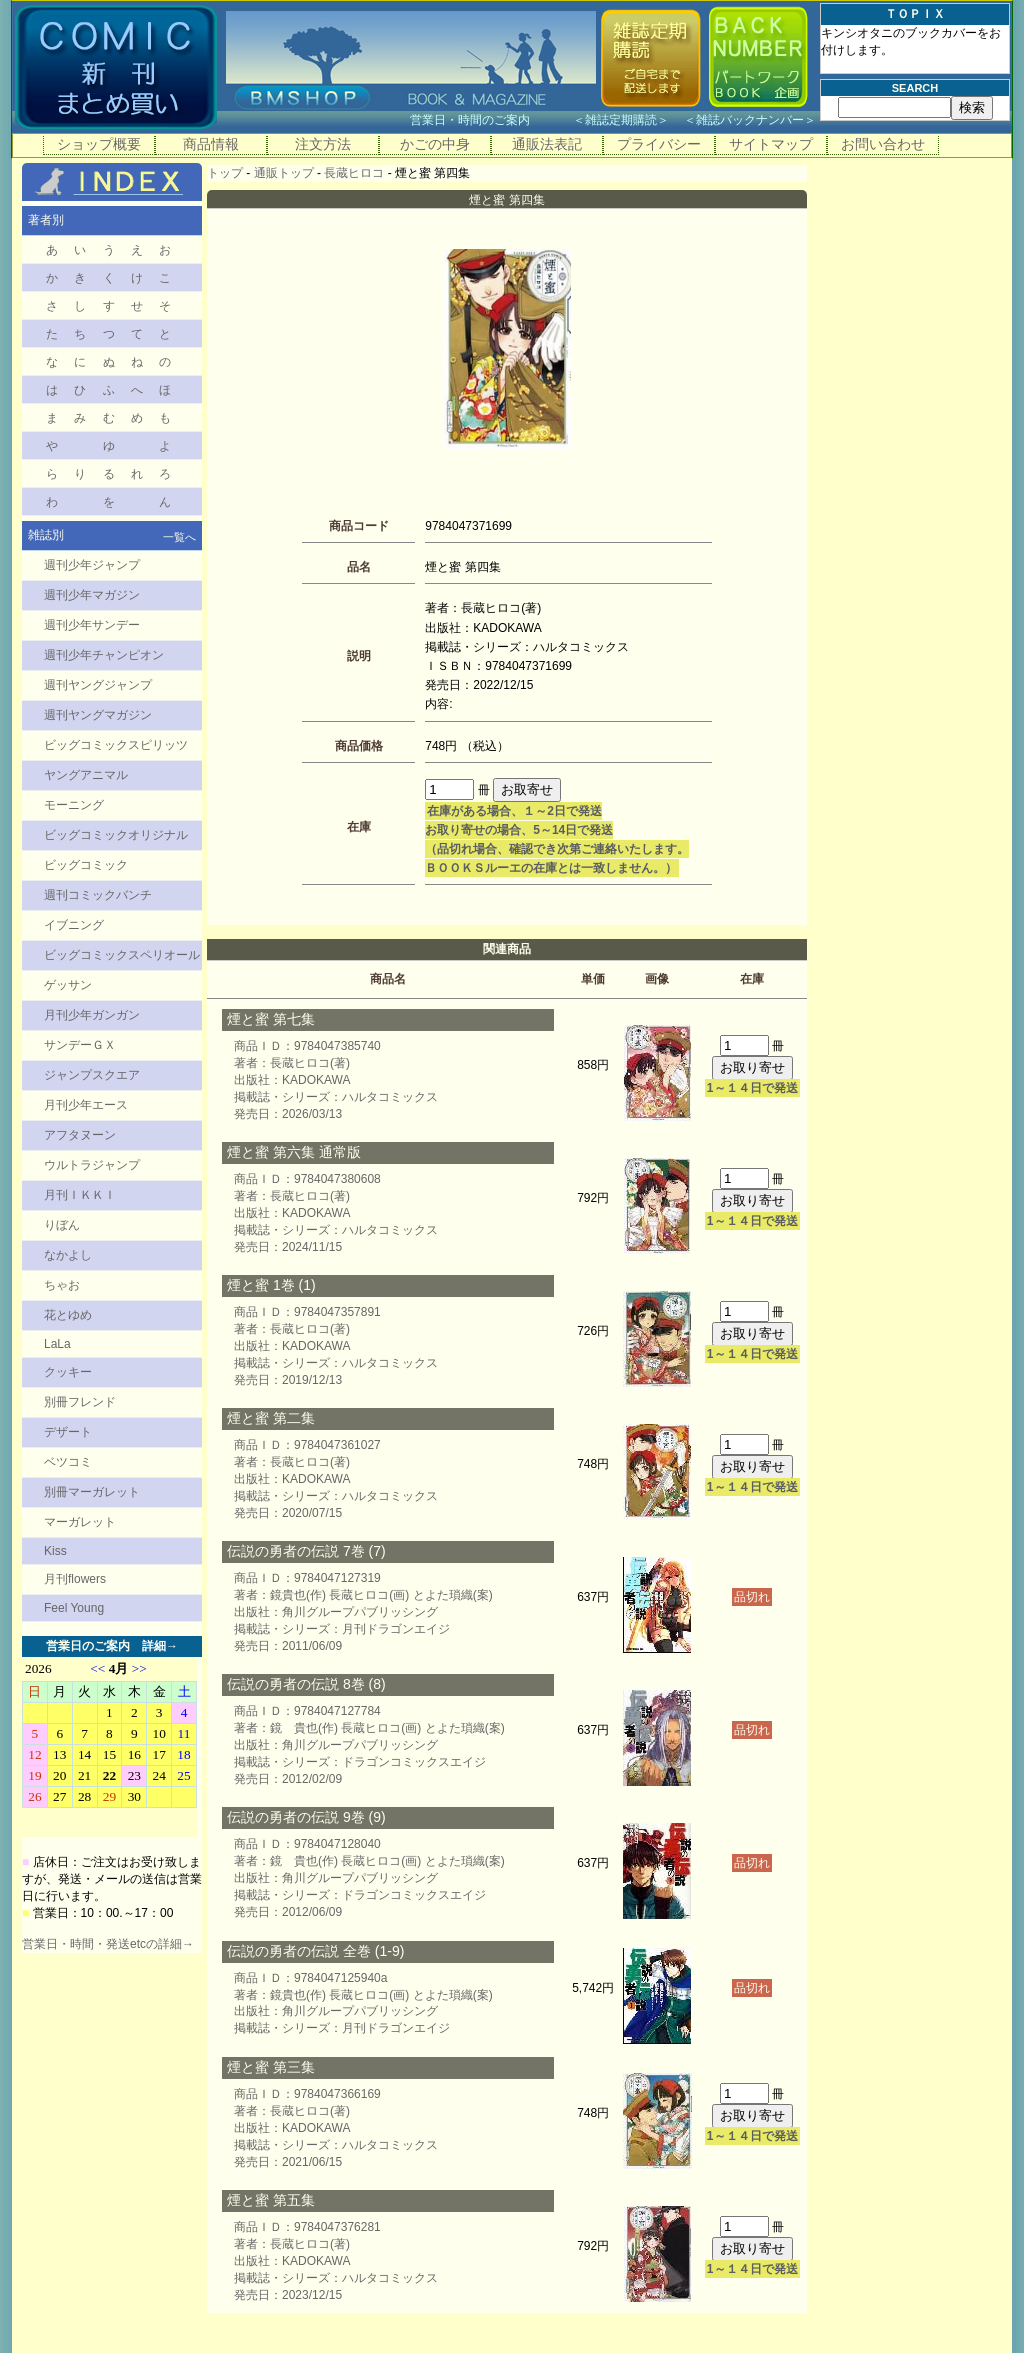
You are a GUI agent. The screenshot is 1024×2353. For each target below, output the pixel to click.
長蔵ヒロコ (354, 173)
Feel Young (74, 1608)
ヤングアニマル (86, 775)
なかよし (68, 1255)
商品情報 (211, 144)
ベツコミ (68, 1462)
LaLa (57, 1344)
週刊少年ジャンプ (92, 565)
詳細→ (160, 1646)
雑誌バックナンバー (750, 120)
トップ (225, 173)
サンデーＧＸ (80, 1045)
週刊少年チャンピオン (104, 655)
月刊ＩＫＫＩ (80, 1195)
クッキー (68, 1372)
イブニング (74, 925)
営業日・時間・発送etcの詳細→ (108, 1944)
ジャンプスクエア (92, 1075)
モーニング (74, 805)
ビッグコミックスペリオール (122, 955)
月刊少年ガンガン (92, 1015)
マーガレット (80, 1522)
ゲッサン (68, 985)
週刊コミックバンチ (98, 895)
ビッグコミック (86, 865)
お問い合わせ (883, 144)
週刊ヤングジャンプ (98, 685)
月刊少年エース (86, 1105)
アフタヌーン (80, 1135)
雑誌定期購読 (621, 120)
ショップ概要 (99, 144)
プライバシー (659, 144)
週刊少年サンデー (92, 625)
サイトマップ (771, 144)
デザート (68, 1432)
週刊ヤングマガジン (98, 715)
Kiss (55, 1551)
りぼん (62, 1225)
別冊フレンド (80, 1402)
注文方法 (323, 144)
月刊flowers (75, 1579)
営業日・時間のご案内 (489, 120)
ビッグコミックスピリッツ (116, 745)
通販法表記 (547, 144)
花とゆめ (68, 1315)
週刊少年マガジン (92, 595)
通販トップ (284, 173)
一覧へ (179, 537)
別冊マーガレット (92, 1492)
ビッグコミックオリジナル (116, 835)
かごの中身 (435, 144)
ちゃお (62, 1285)
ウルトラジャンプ (92, 1165)
